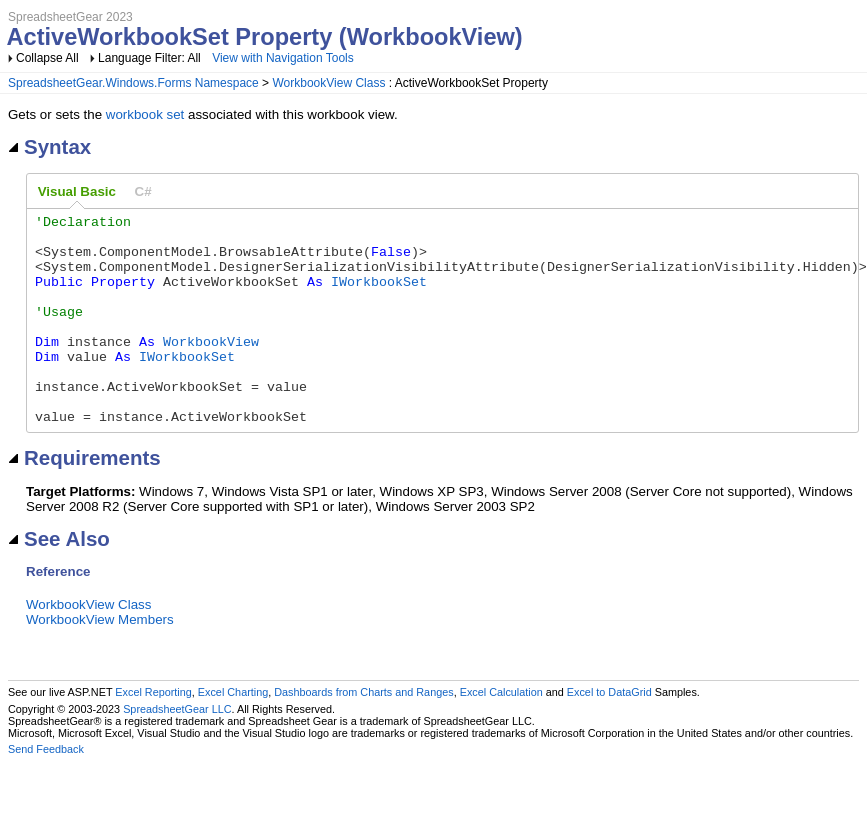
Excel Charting (233, 734)
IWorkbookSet (379, 296)
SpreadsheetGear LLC (177, 751)
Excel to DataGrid (609, 734)
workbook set (145, 114)
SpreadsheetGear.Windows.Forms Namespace (133, 83)
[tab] (77, 192)
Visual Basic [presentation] (77, 191)
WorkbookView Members (100, 661)
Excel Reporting (153, 734)
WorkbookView (211, 368)
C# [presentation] (143, 191)
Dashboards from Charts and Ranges (363, 734)
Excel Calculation (501, 734)
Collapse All (47, 58)
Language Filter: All (151, 58)
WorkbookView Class (328, 83)
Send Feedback (46, 791)
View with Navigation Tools (283, 58)
